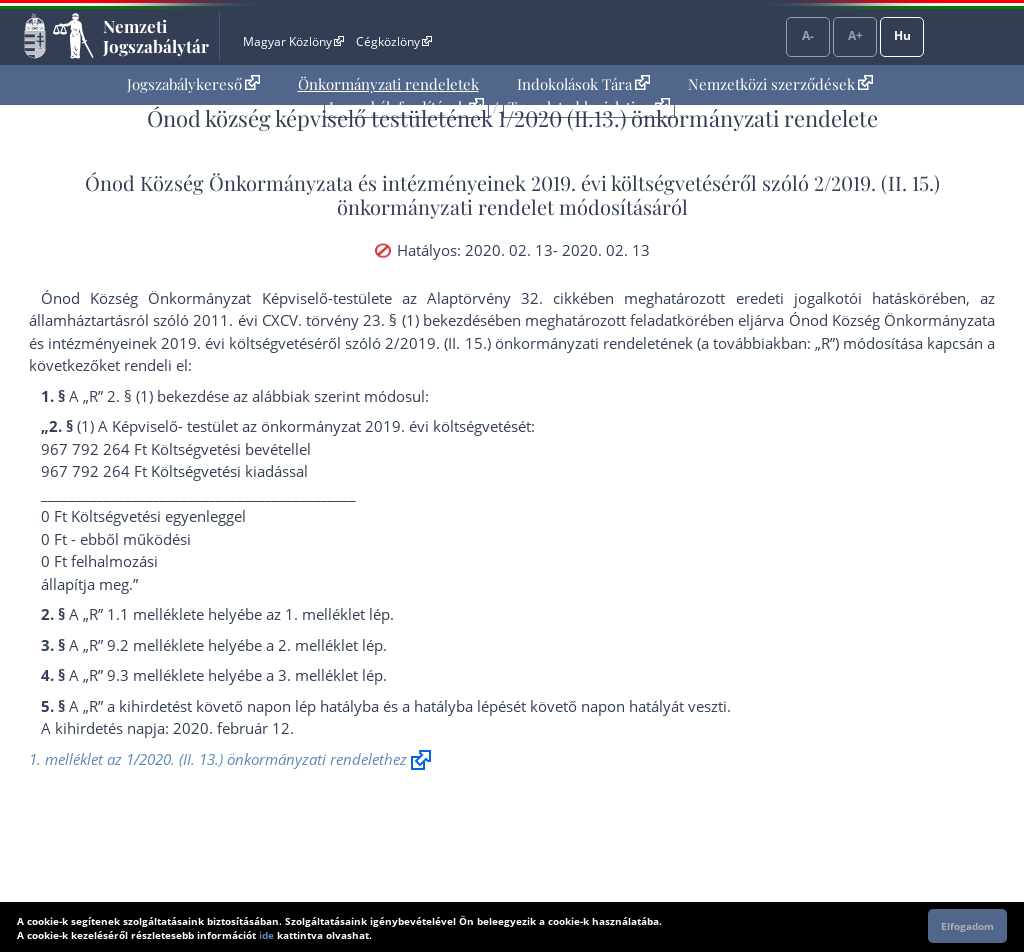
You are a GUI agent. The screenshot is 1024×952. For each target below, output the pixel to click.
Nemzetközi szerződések (780, 84)
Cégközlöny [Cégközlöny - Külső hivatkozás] (394, 41)
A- (808, 35)
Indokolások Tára (583, 84)
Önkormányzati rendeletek (388, 84)
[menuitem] (193, 84)
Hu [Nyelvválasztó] (902, 35)
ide (266, 935)
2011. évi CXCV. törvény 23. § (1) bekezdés (339, 320)
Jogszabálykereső (193, 84)
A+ (855, 35)
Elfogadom (967, 926)
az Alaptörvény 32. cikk (491, 298)
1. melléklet (325, 614)
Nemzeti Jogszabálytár (156, 36)
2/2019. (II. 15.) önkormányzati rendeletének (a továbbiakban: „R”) (611, 343)
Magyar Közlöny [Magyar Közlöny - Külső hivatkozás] (293, 41)
